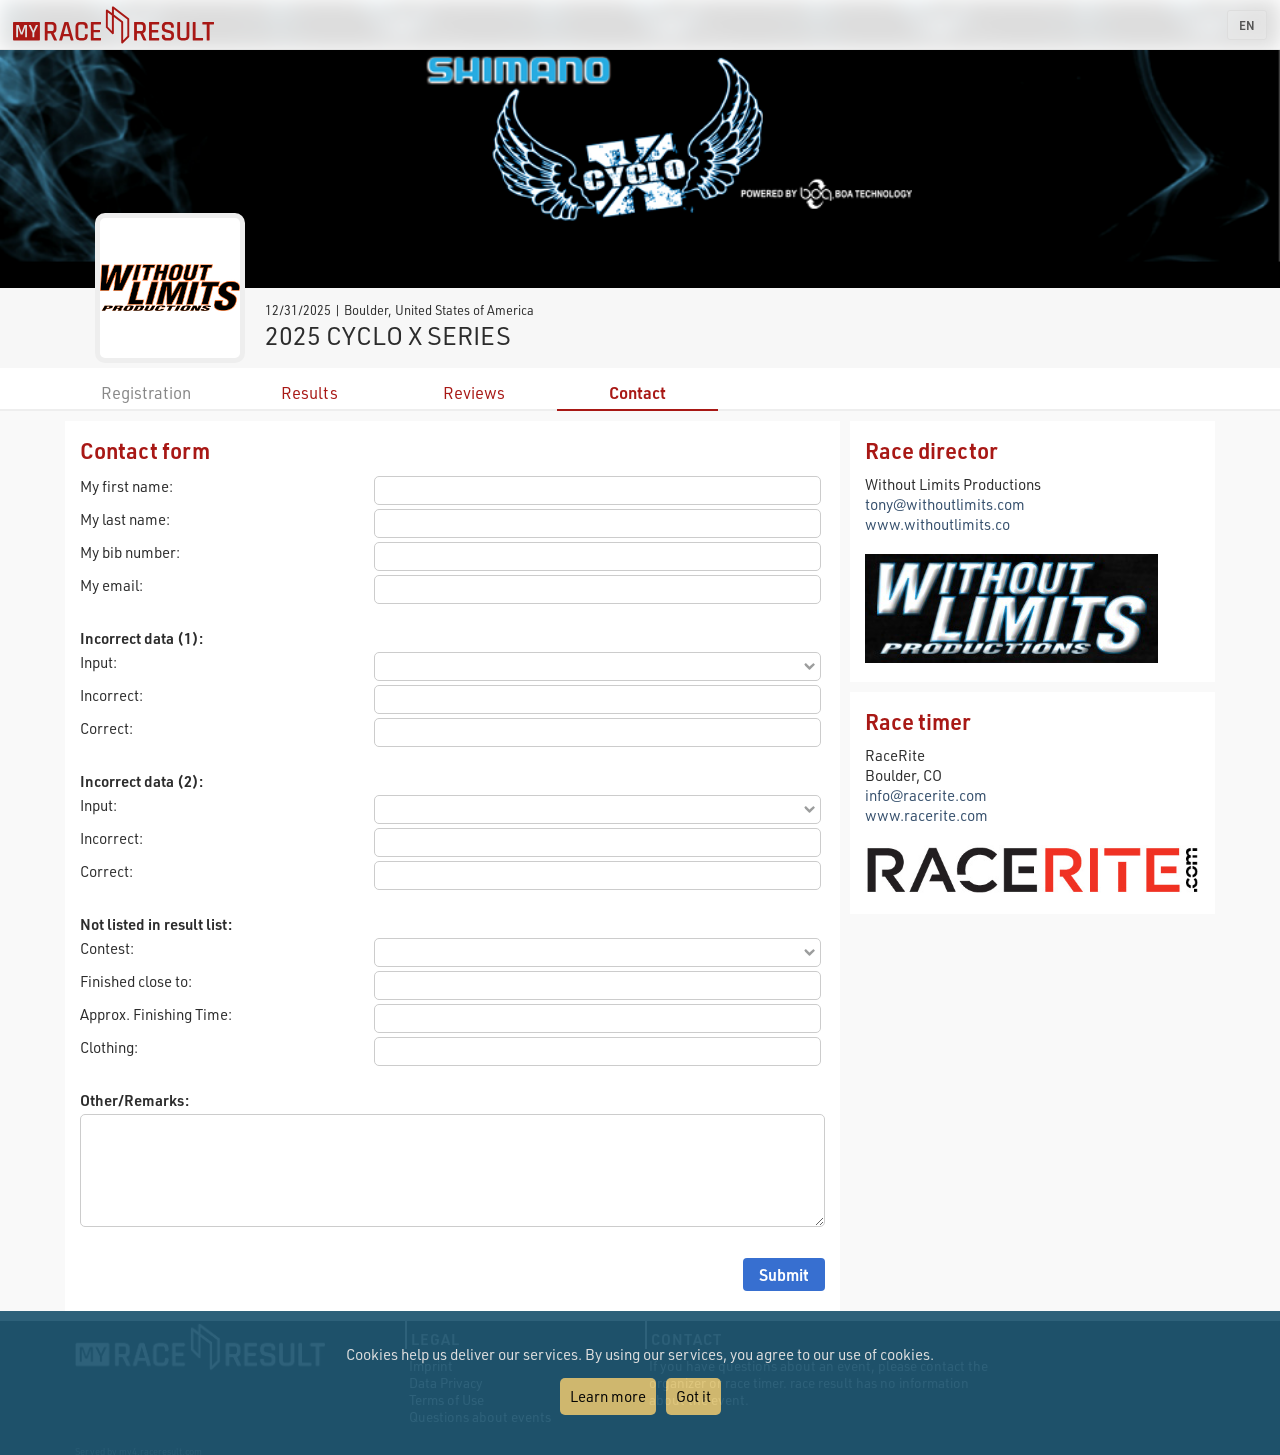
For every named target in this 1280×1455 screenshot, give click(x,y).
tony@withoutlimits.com (945, 504)
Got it (693, 1396)
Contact (637, 392)
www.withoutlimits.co (937, 524)
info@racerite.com (926, 795)
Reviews (474, 392)
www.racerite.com (926, 815)
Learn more (608, 1396)
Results (309, 392)
